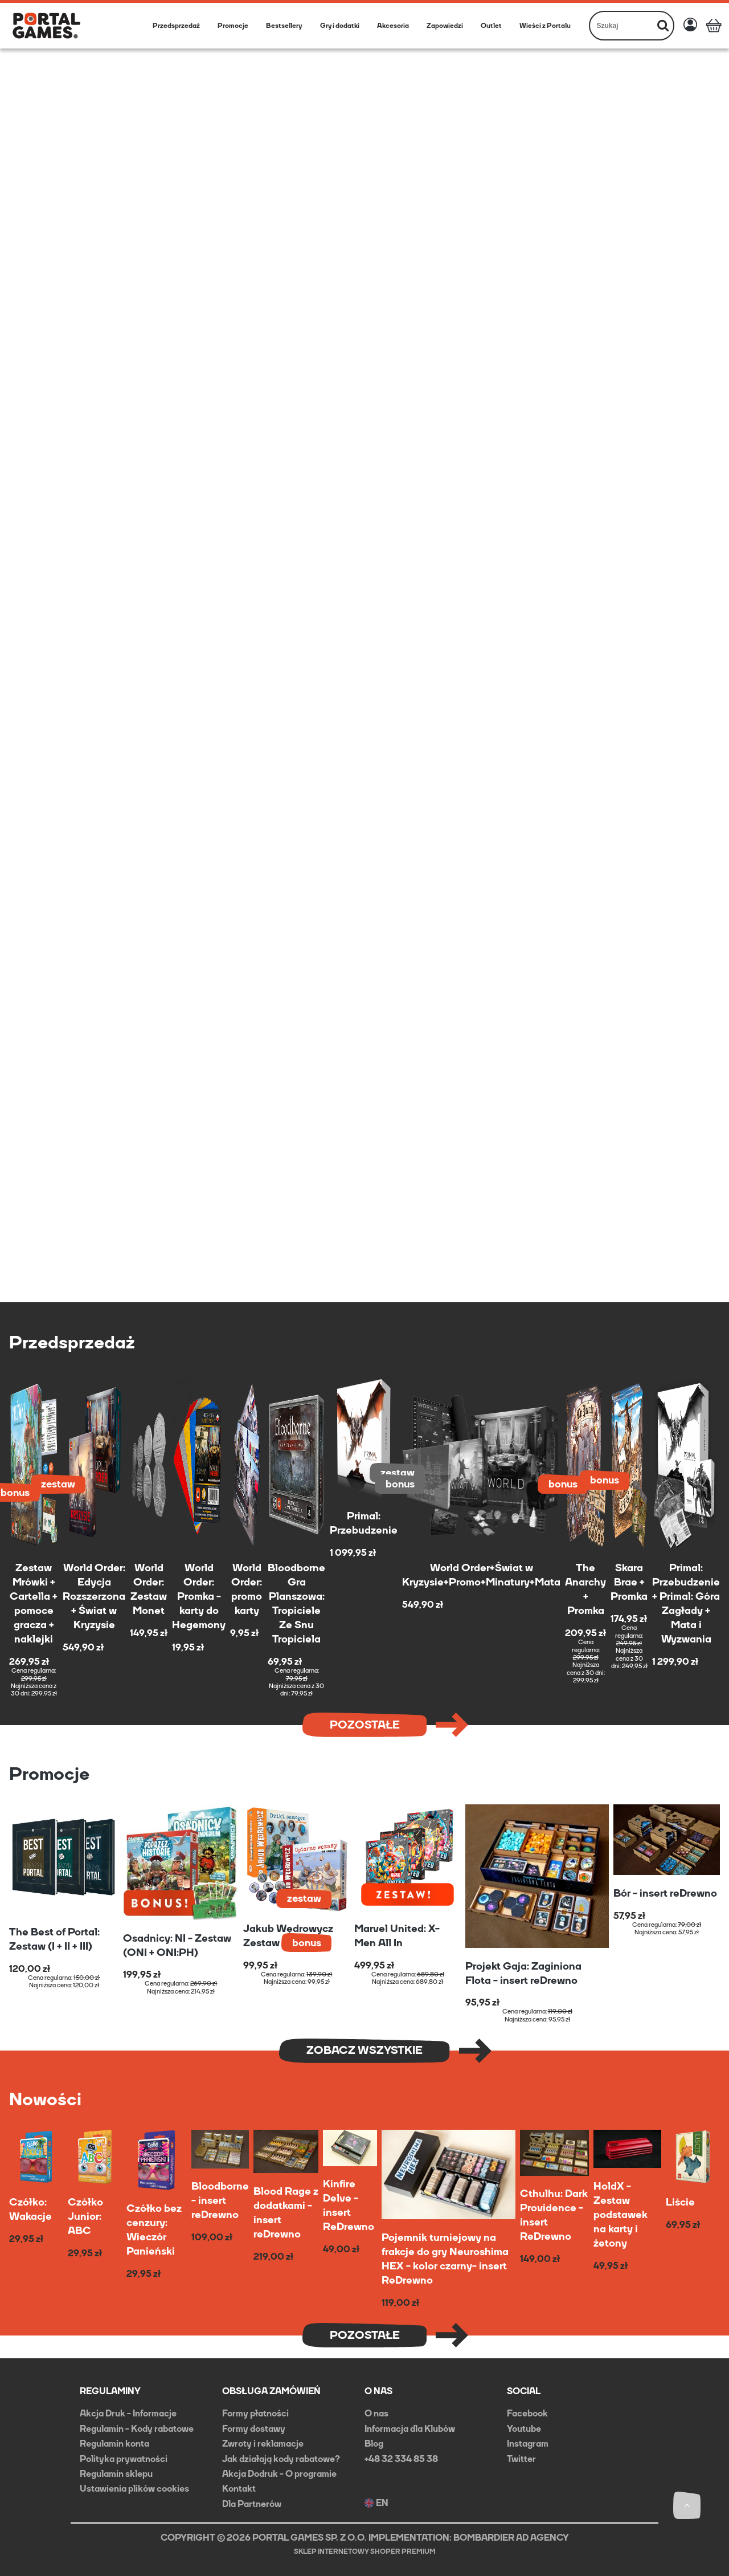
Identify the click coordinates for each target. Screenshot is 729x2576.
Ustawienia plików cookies (134, 2489)
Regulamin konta (114, 2443)
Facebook (527, 2413)
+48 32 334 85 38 (401, 2459)
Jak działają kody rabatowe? (281, 2459)
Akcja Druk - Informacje (128, 2413)
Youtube (524, 2429)
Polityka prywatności (123, 2459)
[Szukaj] (663, 25)
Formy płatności (255, 2413)
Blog (373, 2443)
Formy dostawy (253, 2429)
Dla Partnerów (251, 2504)
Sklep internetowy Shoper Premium (365, 2551)
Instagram (527, 2443)
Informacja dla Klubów (409, 2429)
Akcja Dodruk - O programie (279, 2474)
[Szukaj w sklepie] (621, 26)
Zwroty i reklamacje (263, 2443)
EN (376, 2503)
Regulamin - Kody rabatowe (137, 2429)
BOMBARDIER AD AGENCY (511, 2538)
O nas (376, 2413)
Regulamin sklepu (116, 2474)
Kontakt (239, 2489)
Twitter (521, 2459)
